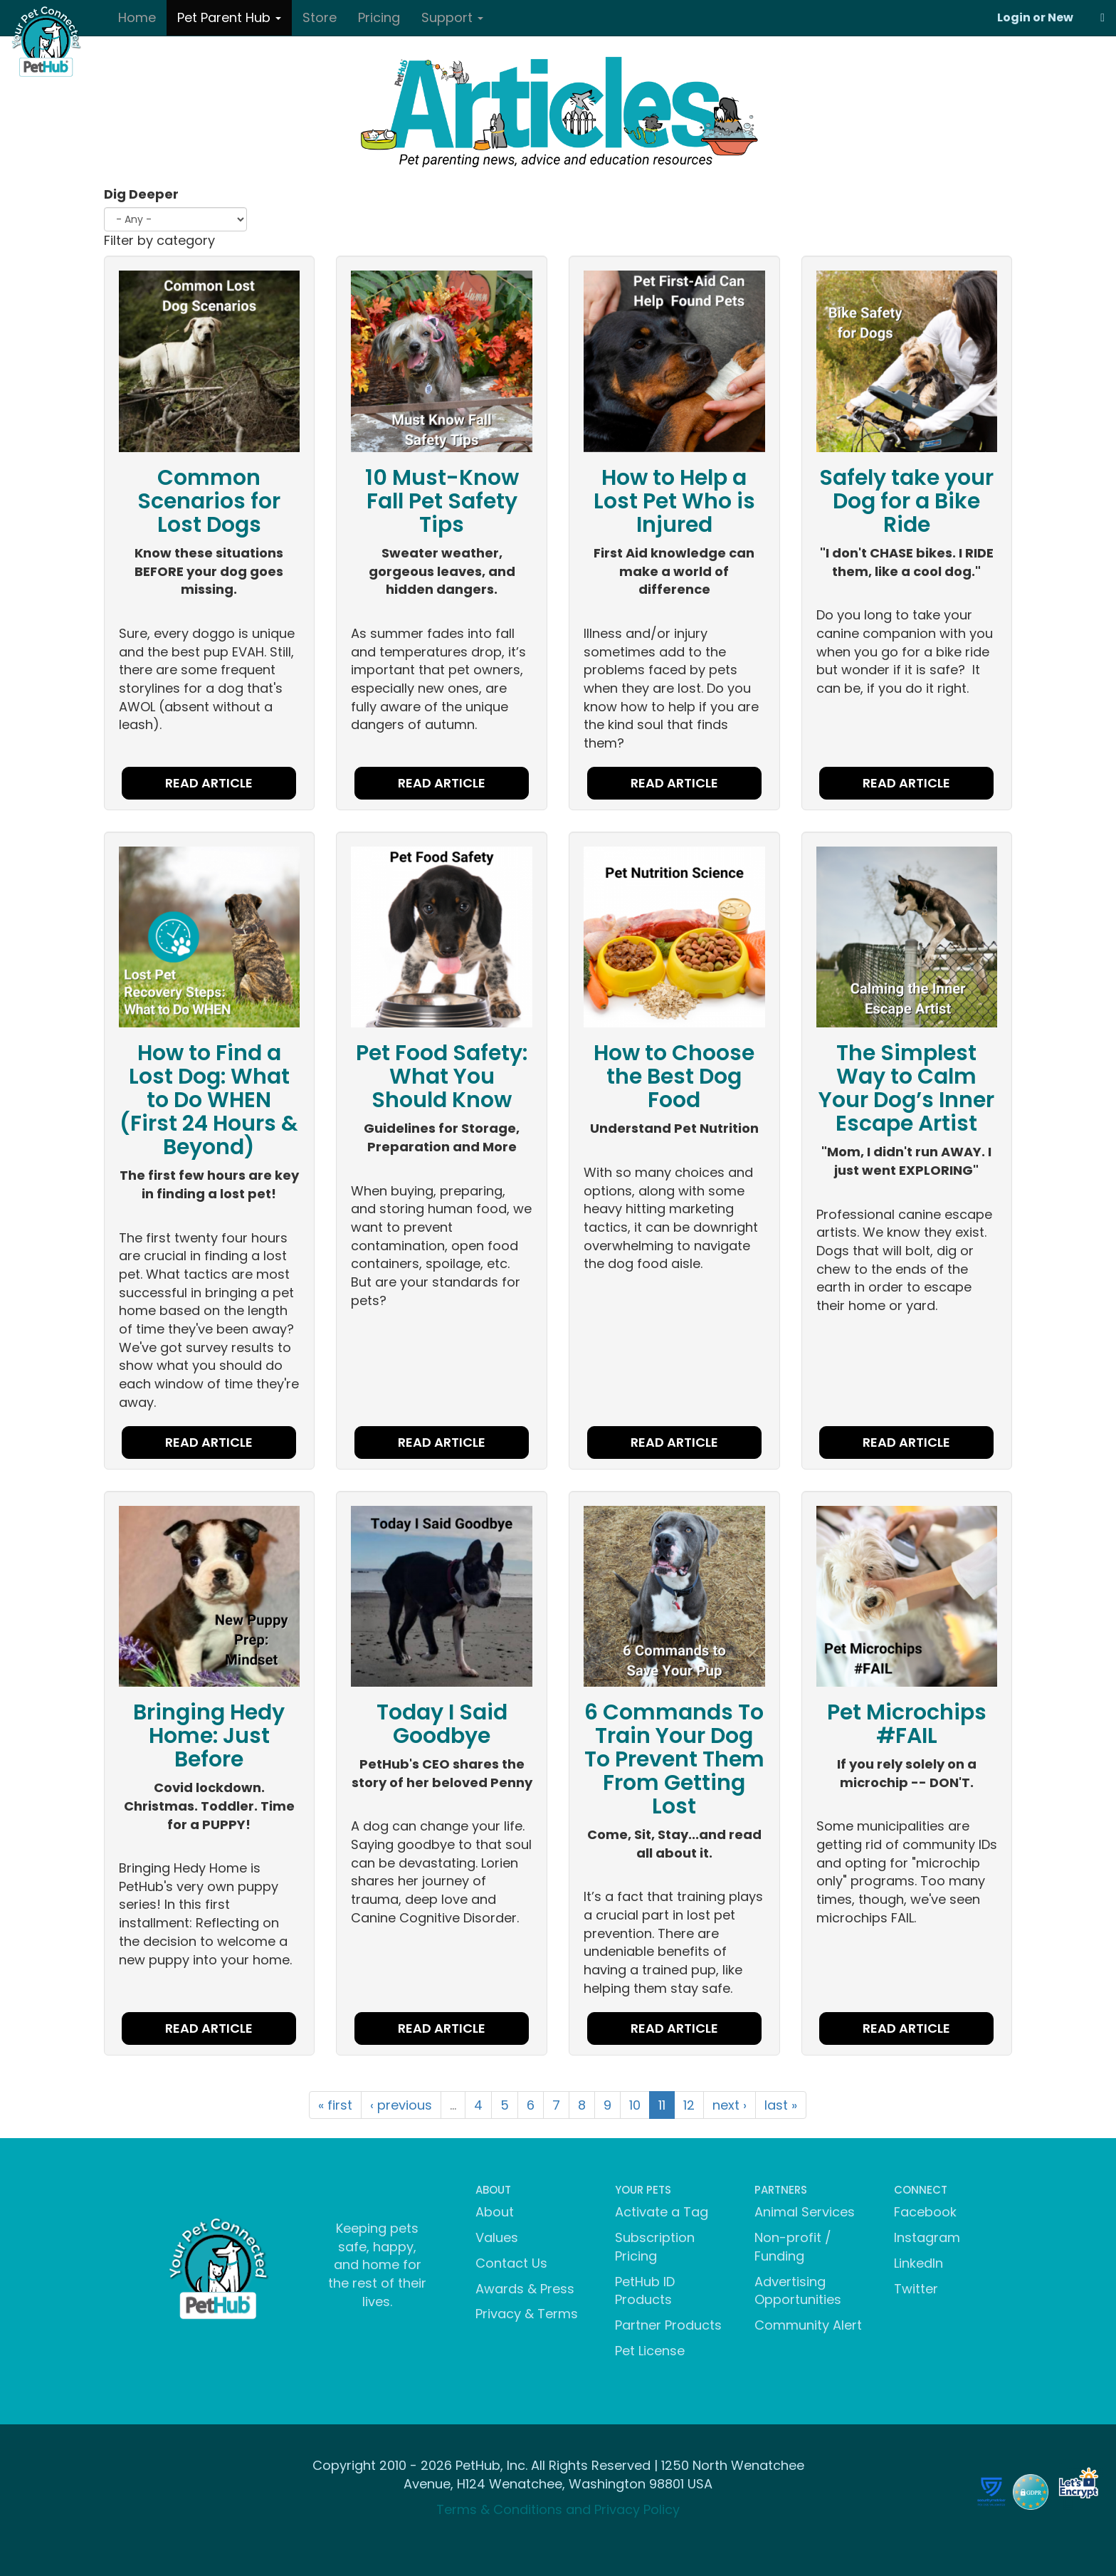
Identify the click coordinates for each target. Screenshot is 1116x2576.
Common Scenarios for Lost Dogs (208, 501)
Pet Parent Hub (229, 17)
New (1060, 17)
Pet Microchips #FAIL (906, 1724)
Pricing (379, 17)
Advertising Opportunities (797, 2291)
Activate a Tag (661, 2212)
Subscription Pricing (655, 2247)
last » (780, 2105)
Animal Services (804, 2212)
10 (635, 2105)
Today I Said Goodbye (442, 1724)
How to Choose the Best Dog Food (674, 1076)
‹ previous (401, 2105)
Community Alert (808, 2325)
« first (335, 2105)
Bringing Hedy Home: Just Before (209, 1735)
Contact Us (511, 2263)
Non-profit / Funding (792, 2247)
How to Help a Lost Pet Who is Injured (674, 501)
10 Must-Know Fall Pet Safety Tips (442, 501)
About (494, 2212)
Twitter (916, 2289)
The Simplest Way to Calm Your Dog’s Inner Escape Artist (906, 1088)
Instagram (927, 2237)
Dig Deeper (141, 194)
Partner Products (668, 2325)
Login (1014, 17)
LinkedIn (918, 2263)
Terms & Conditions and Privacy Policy (558, 2509)
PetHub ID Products (645, 2291)
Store (319, 17)
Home (137, 17)
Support (452, 17)
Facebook (925, 2212)
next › (729, 2105)
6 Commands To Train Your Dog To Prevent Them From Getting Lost (674, 1759)
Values (496, 2237)
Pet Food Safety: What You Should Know (441, 1076)
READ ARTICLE (209, 783)
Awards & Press (524, 2289)
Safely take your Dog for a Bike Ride (906, 501)
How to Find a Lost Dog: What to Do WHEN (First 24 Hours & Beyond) (209, 1100)
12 (689, 2105)
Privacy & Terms (526, 2314)
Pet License (650, 2351)
